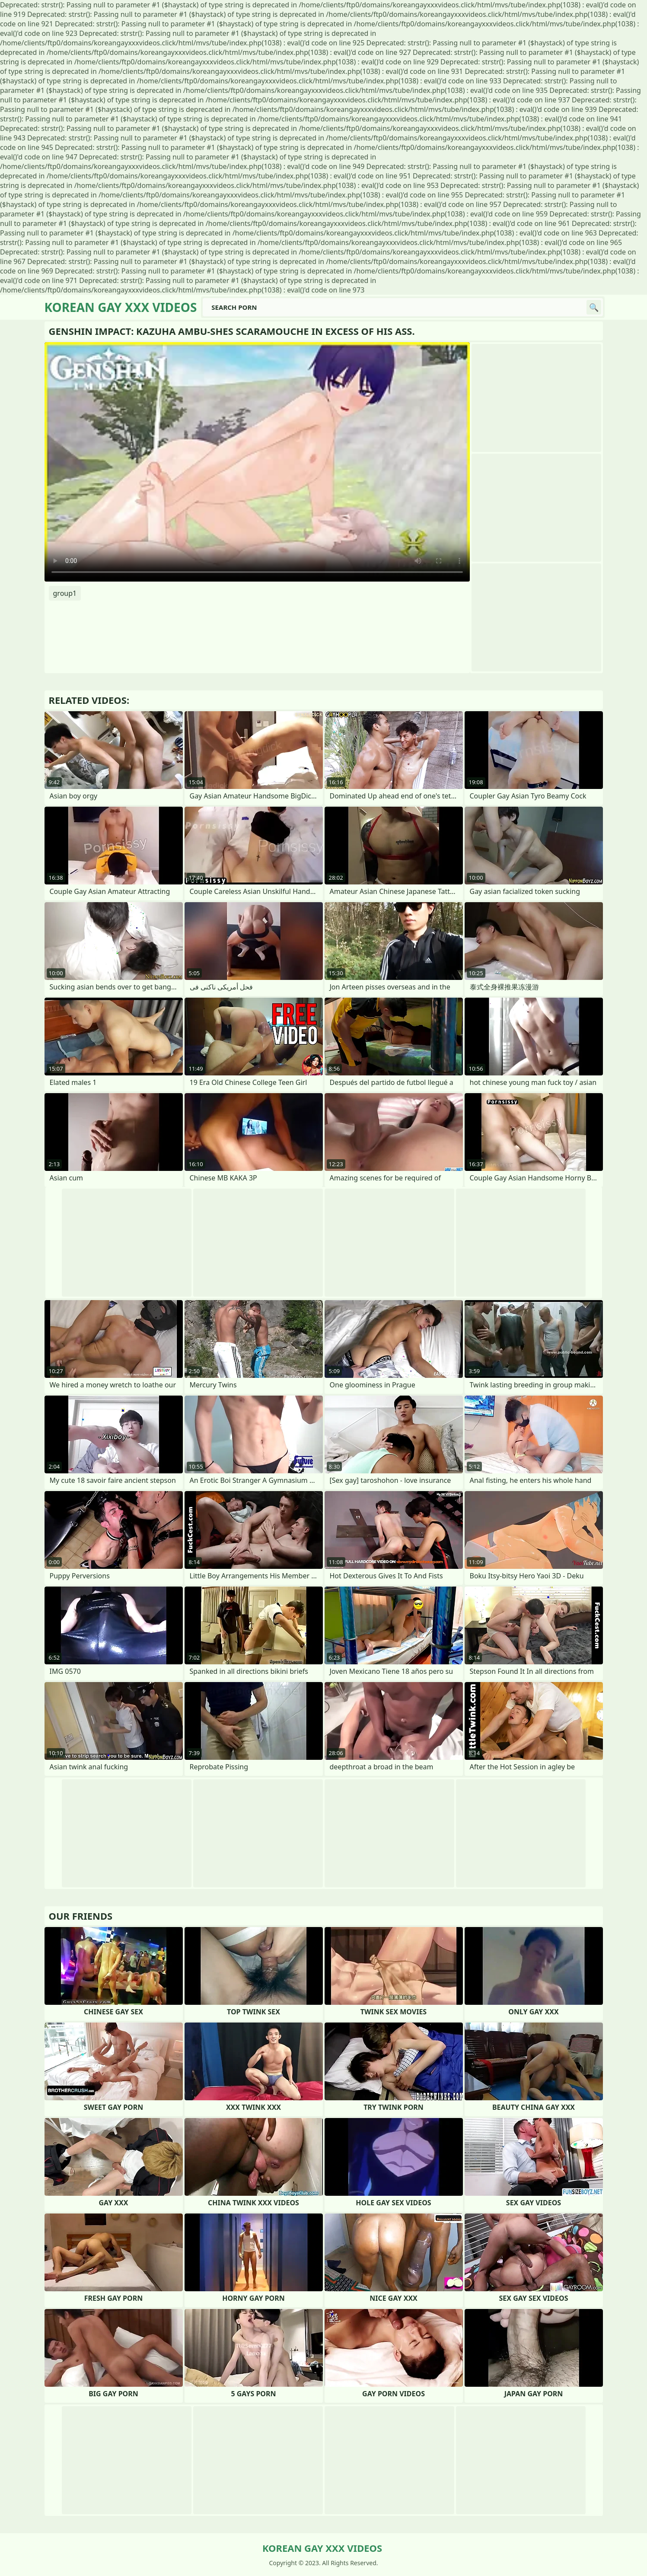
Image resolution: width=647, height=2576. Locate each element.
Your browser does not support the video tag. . (257, 462)
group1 (65, 593)
